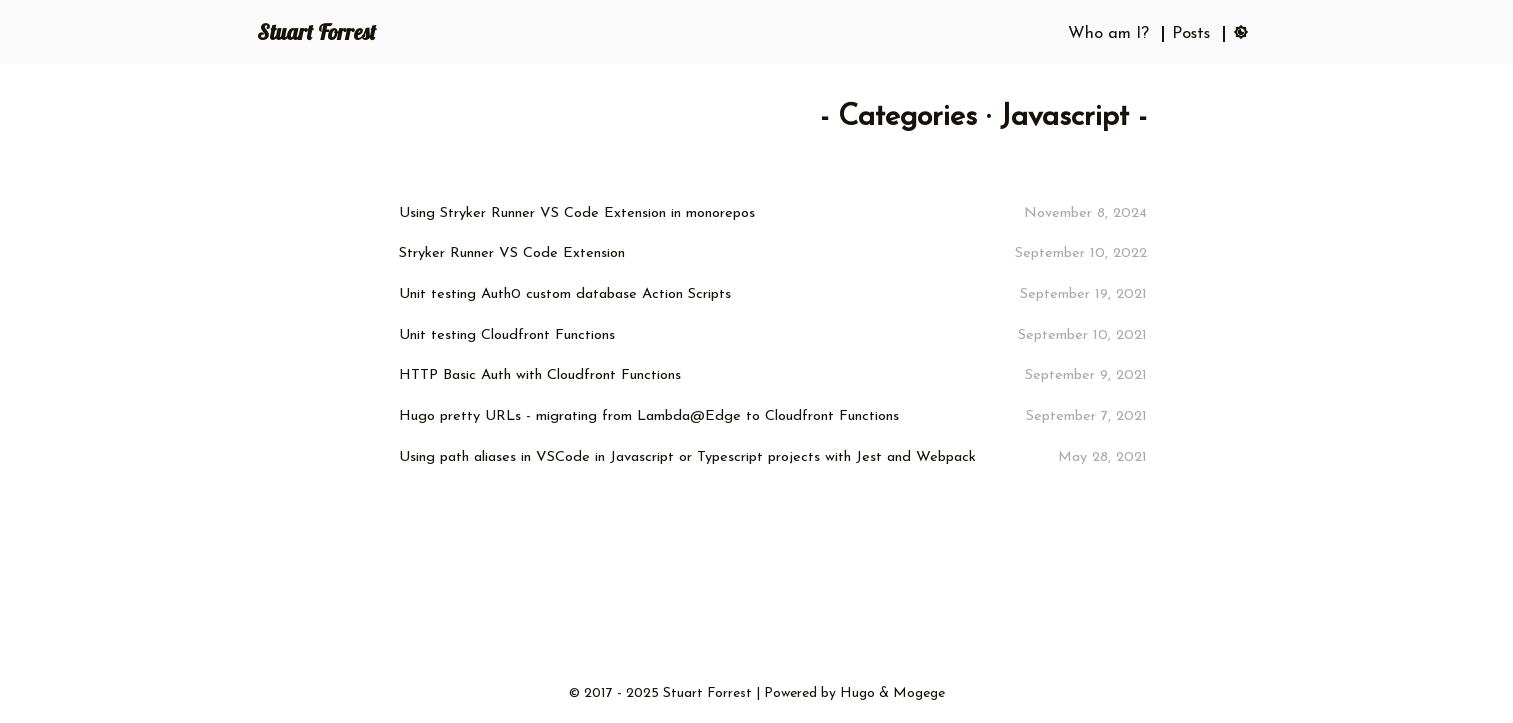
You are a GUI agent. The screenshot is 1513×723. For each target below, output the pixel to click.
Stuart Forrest (316, 32)
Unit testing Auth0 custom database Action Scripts (565, 294)
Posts (1191, 34)
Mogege (919, 693)
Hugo (857, 693)
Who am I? (1108, 34)
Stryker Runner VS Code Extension (512, 253)
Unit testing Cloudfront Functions (507, 335)
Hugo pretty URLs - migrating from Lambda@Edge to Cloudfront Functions (649, 416)
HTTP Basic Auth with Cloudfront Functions (540, 375)
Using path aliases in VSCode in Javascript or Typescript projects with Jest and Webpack (687, 457)
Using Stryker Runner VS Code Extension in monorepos (577, 213)
